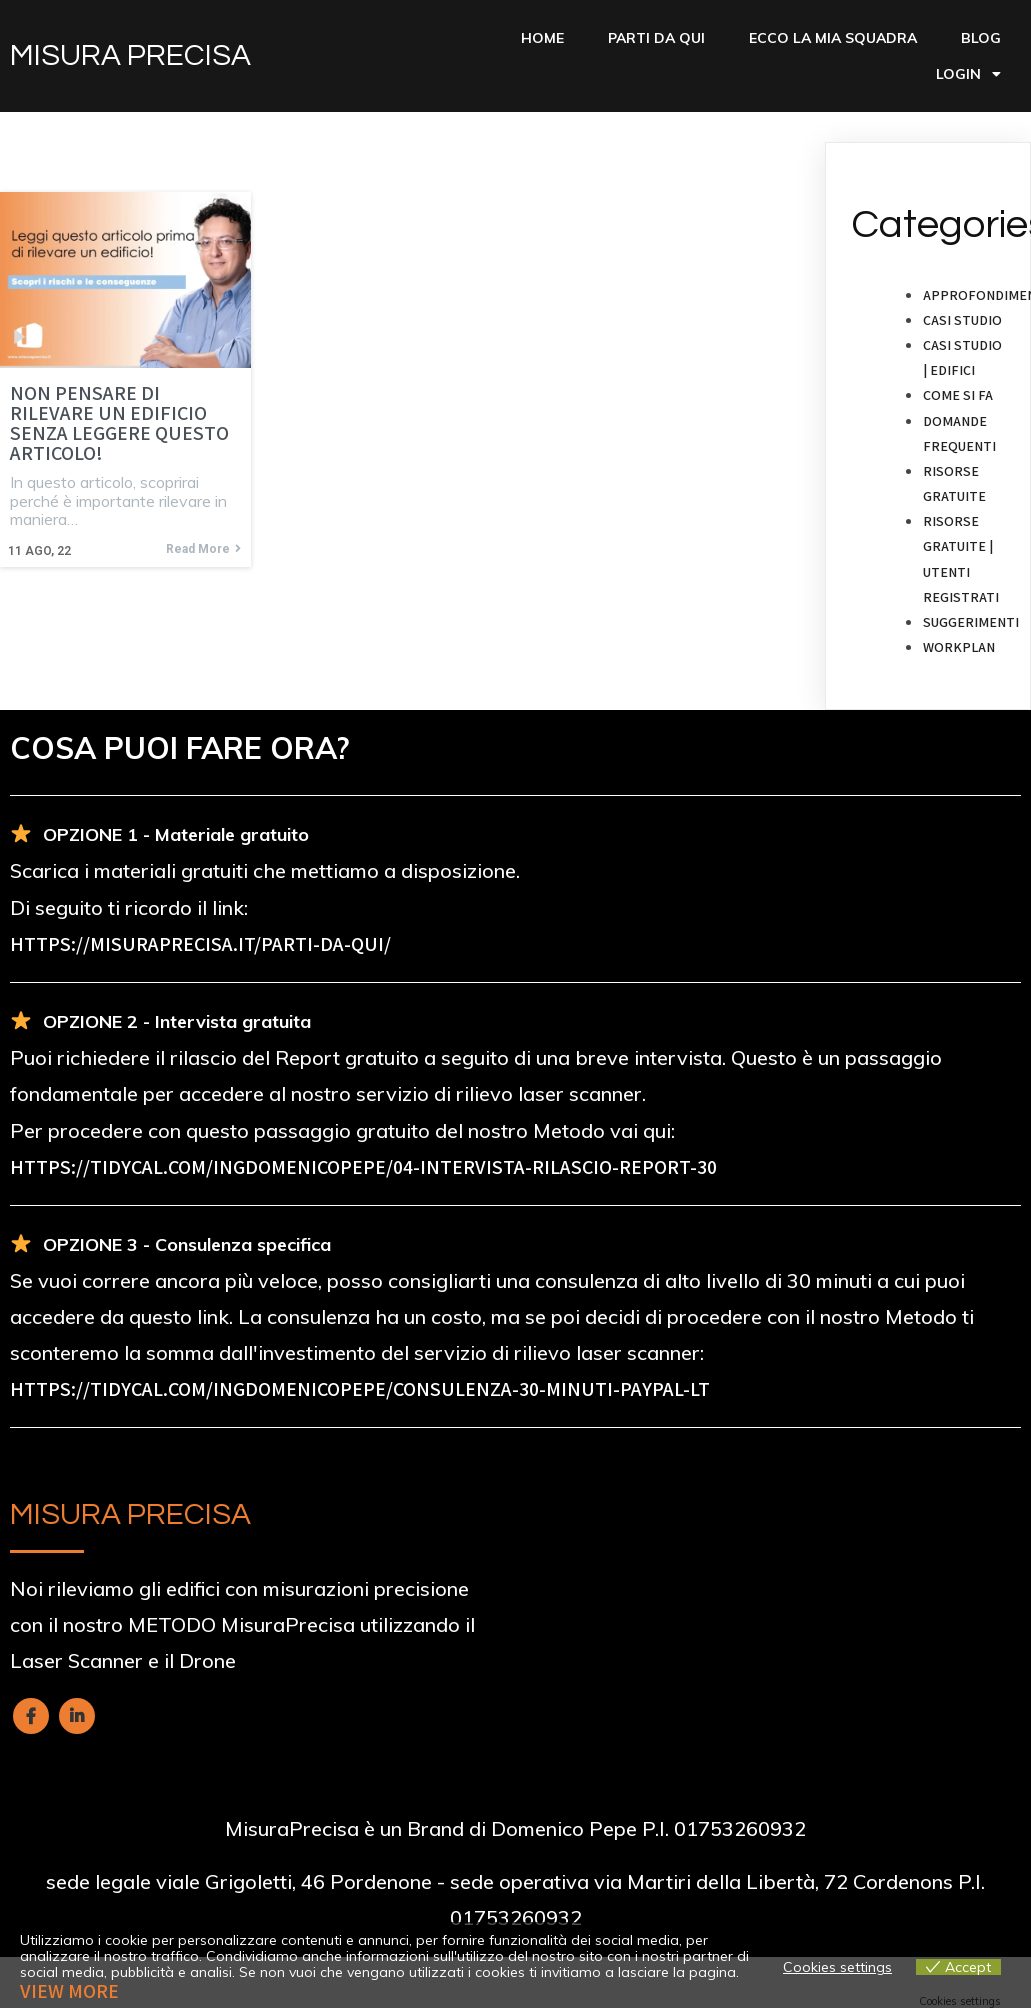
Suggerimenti (971, 622)
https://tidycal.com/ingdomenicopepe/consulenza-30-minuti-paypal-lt (360, 1389)
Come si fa (958, 395)
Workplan (959, 647)
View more (69, 1991)
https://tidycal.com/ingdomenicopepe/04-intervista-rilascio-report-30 (363, 1167)
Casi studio (962, 320)
